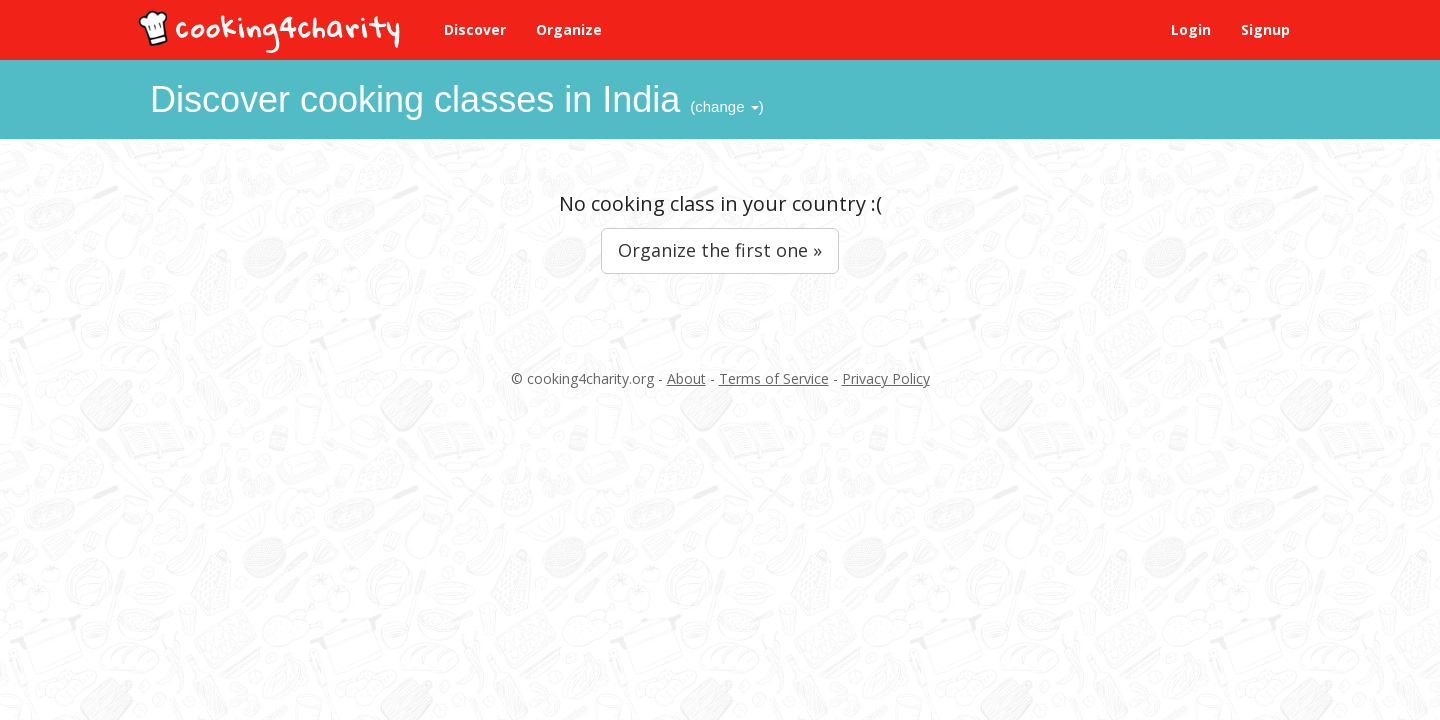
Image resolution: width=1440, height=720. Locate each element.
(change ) (726, 106)
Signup (1265, 29)
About (686, 378)
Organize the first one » (720, 250)
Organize (569, 29)
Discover (475, 29)
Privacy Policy (886, 378)
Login (1191, 29)
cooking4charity (272, 27)
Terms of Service (774, 378)
